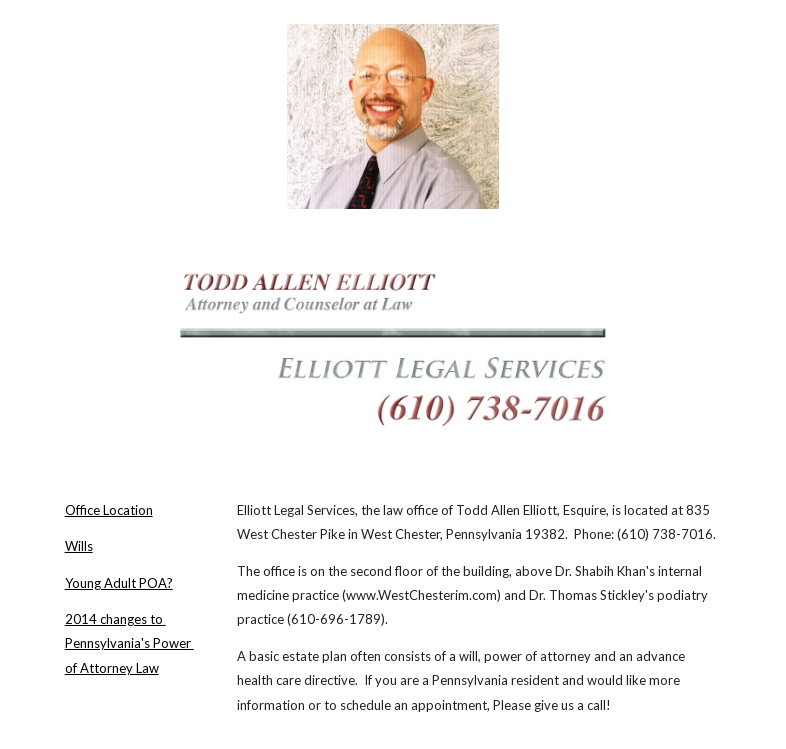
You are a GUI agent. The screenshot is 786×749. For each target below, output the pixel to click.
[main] (134, 589)
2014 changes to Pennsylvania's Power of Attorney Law (129, 643)
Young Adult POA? (119, 583)
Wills (79, 546)
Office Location (109, 510)
